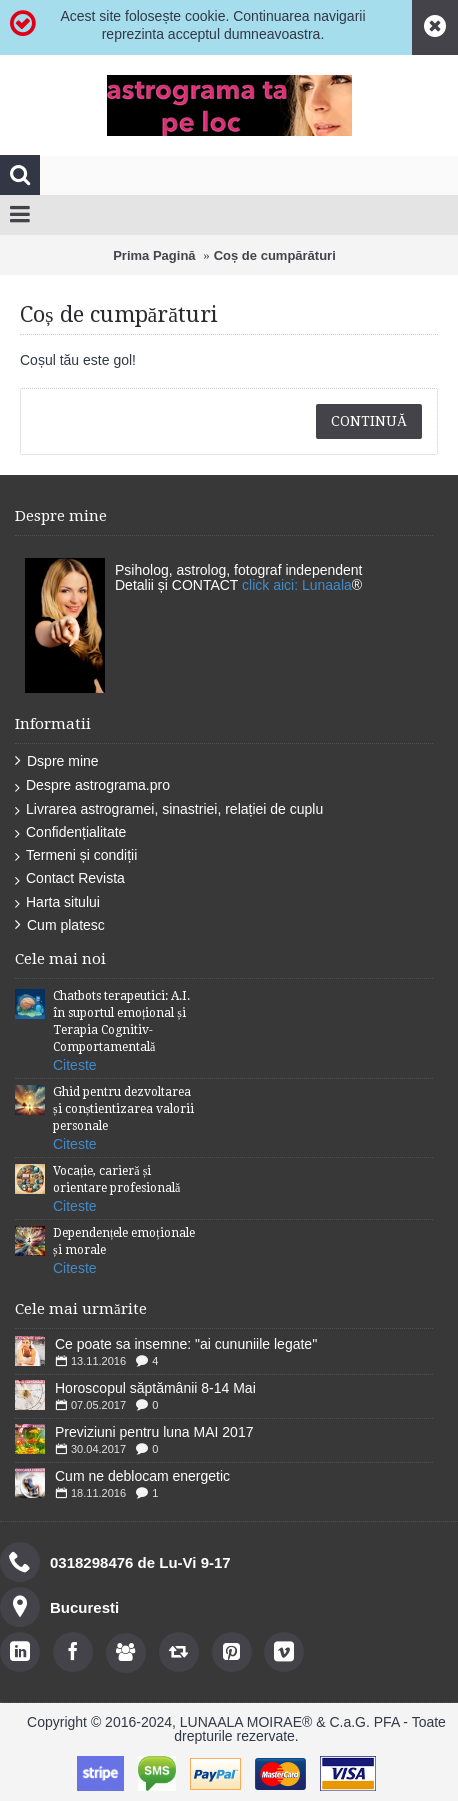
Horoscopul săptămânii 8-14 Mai (155, 1388)
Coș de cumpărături (275, 255)
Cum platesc (60, 925)
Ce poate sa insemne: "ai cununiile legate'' (186, 1344)
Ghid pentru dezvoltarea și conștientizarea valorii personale (123, 1109)
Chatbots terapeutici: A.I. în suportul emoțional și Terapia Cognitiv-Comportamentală (121, 1021)
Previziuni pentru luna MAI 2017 (154, 1432)
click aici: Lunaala (297, 585)
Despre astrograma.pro (92, 785)
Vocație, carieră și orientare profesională (116, 1179)
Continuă (369, 421)
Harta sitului (57, 902)
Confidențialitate (70, 832)
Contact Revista (70, 878)
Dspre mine (57, 761)
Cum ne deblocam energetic (142, 1476)
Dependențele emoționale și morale (124, 1241)
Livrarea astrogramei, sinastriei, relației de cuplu (169, 809)
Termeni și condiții (76, 855)
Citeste (75, 1065)
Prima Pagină (154, 255)
